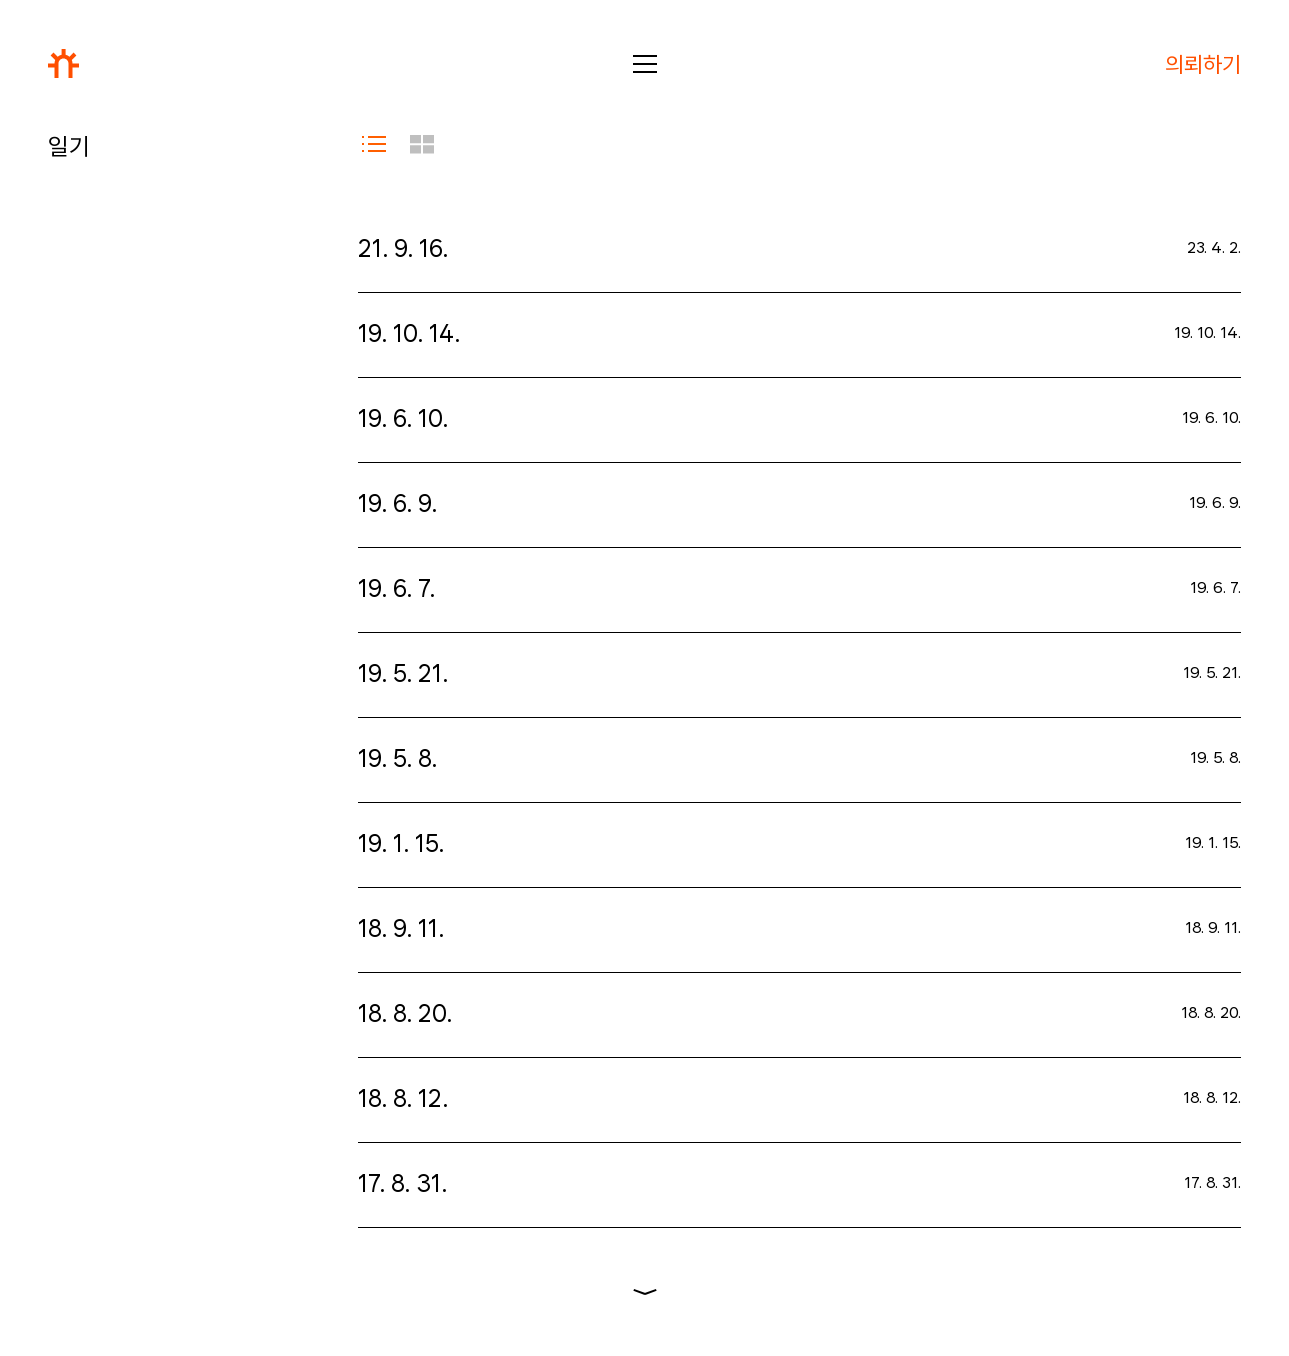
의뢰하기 (1203, 64)
